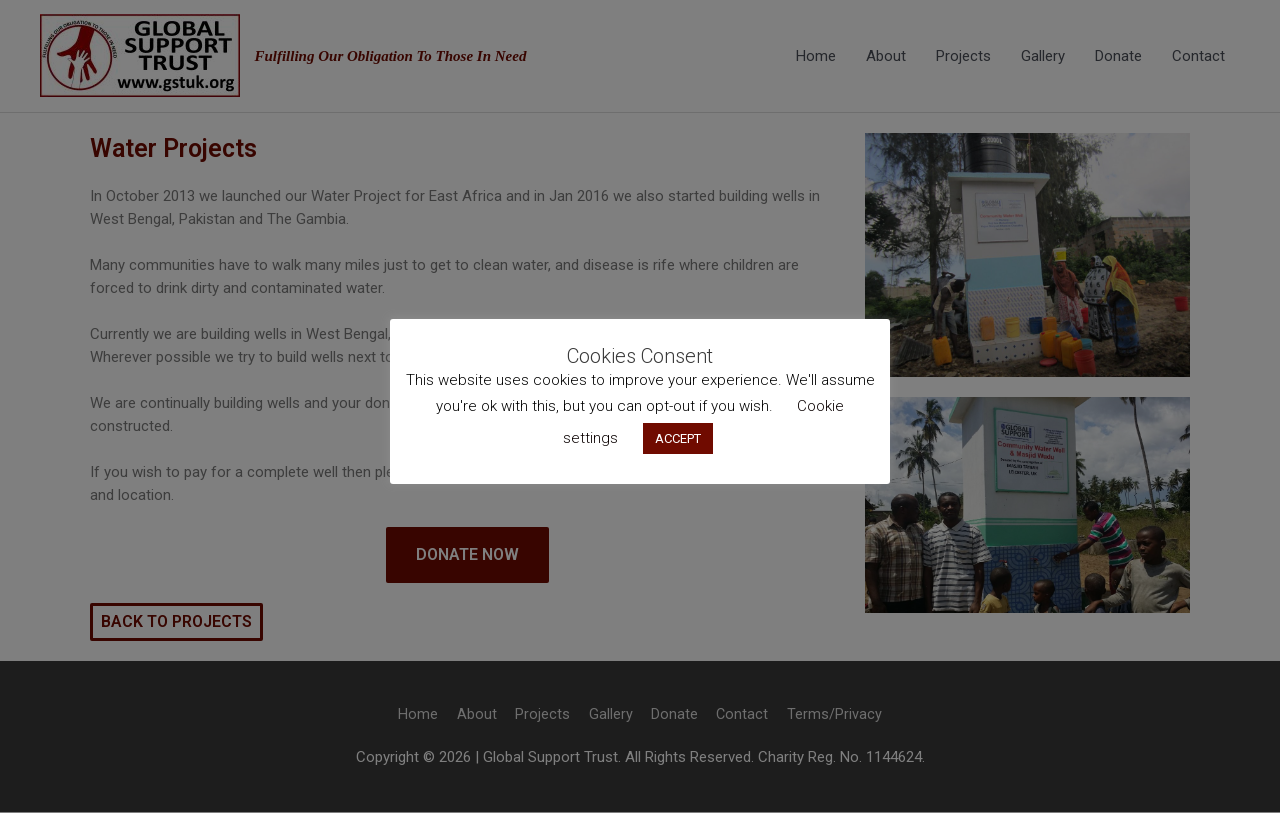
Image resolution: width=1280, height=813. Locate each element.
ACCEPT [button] (678, 438)
